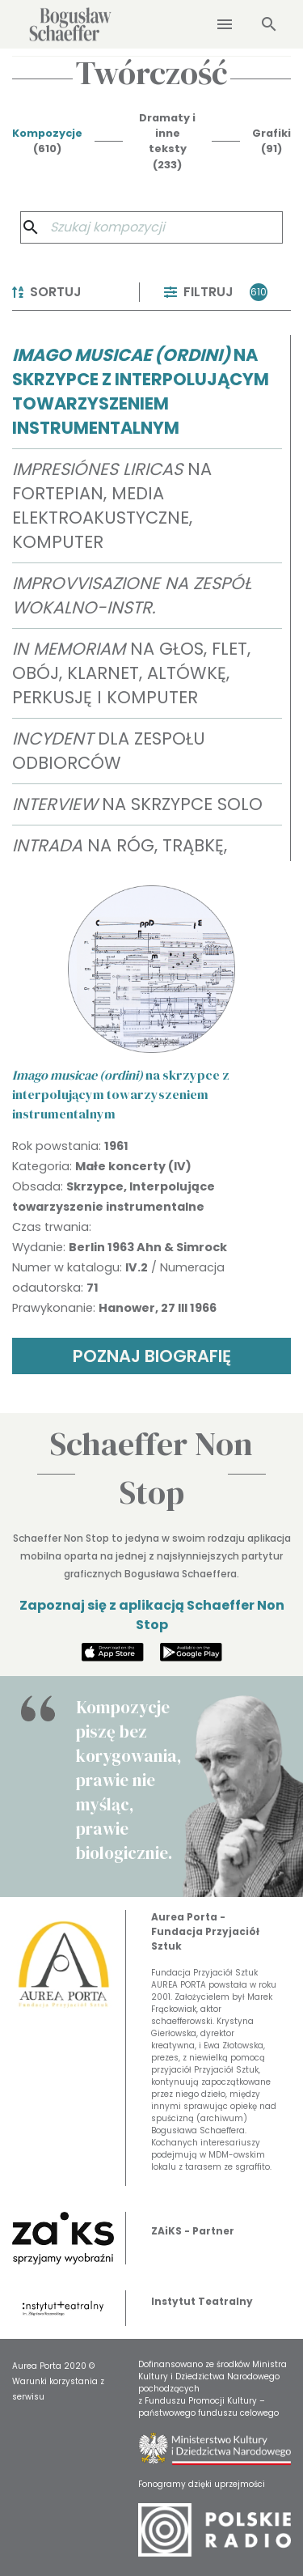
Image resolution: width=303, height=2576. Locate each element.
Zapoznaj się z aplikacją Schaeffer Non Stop (151, 1615)
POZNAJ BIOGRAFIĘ (152, 1356)
